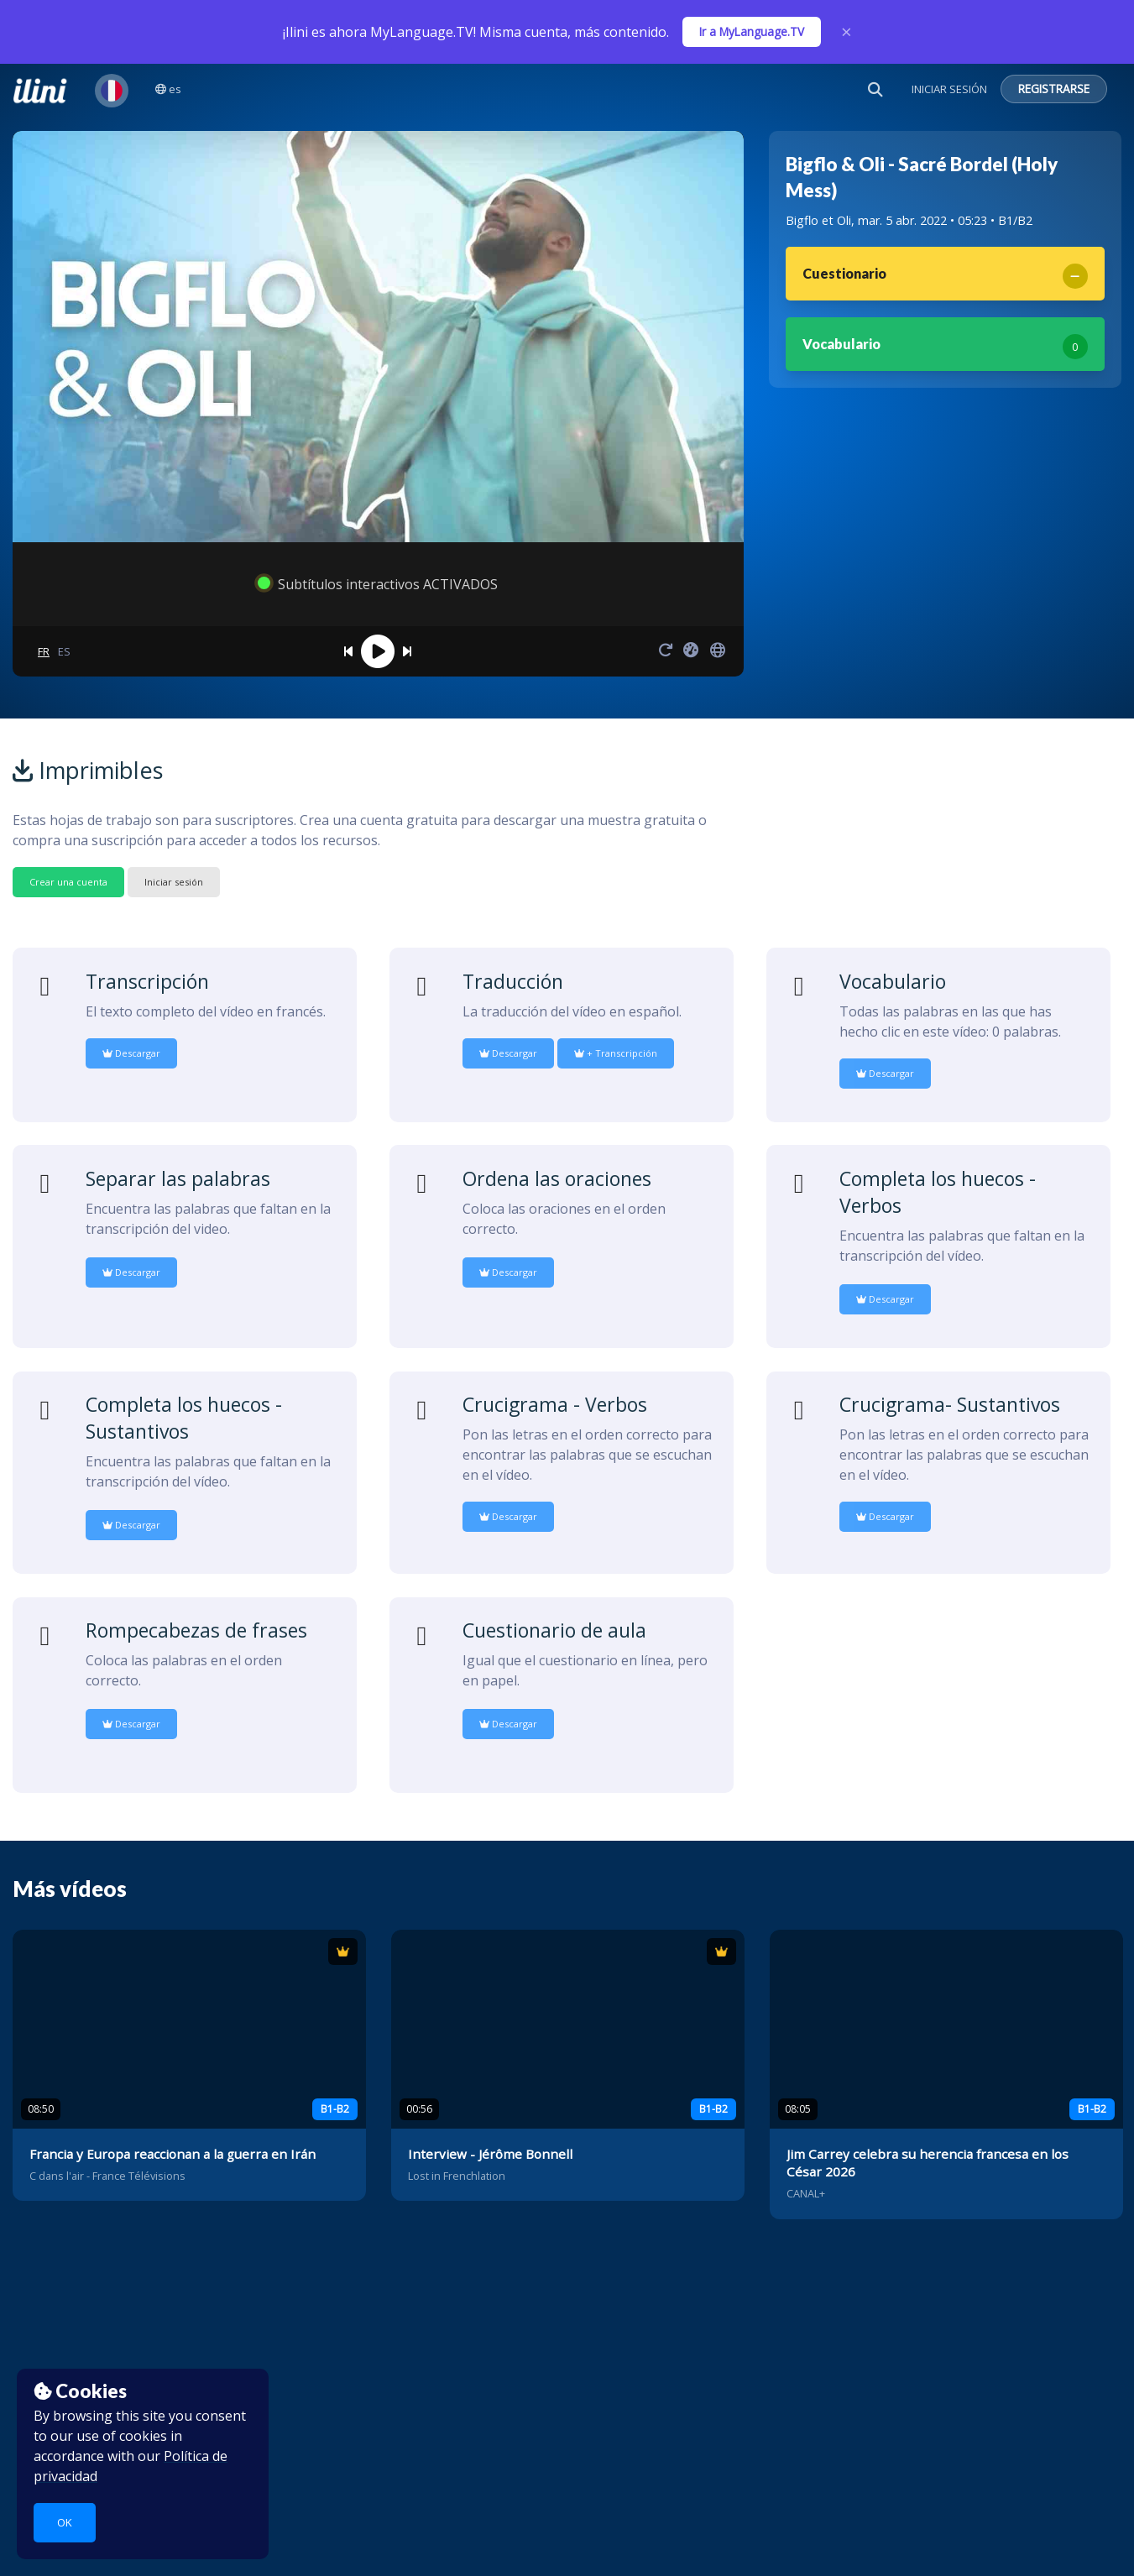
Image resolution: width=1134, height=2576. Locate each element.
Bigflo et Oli (818, 220)
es (168, 89)
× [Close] (846, 32)
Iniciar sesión (173, 881)
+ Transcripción (615, 1053)
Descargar (131, 1053)
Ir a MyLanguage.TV (751, 31)
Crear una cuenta (68, 881)
